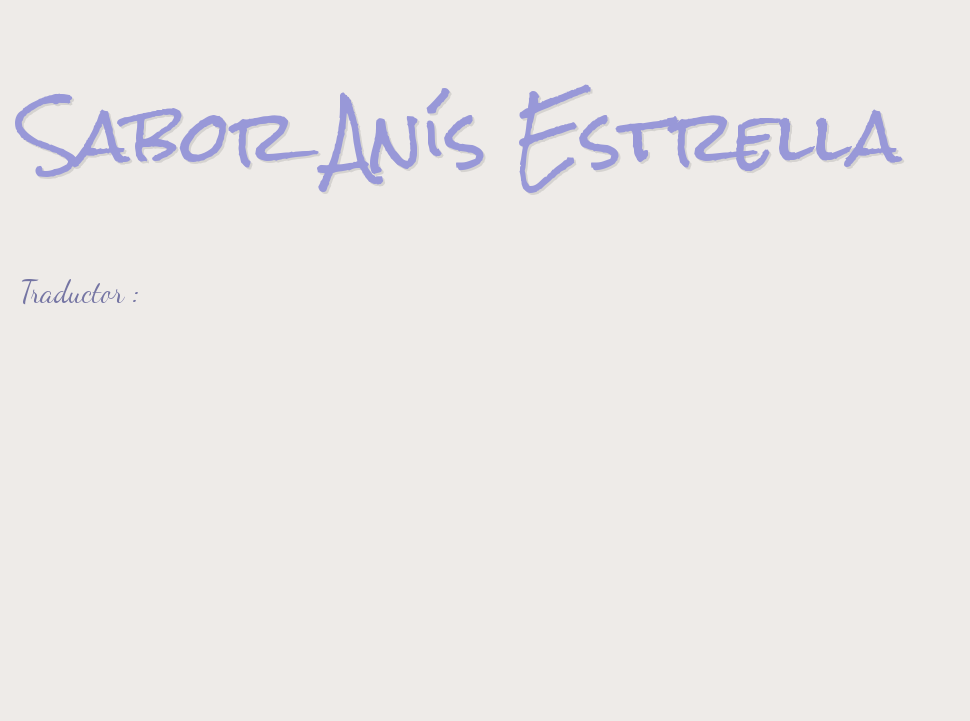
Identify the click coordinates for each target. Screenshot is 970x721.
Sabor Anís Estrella (460, 135)
